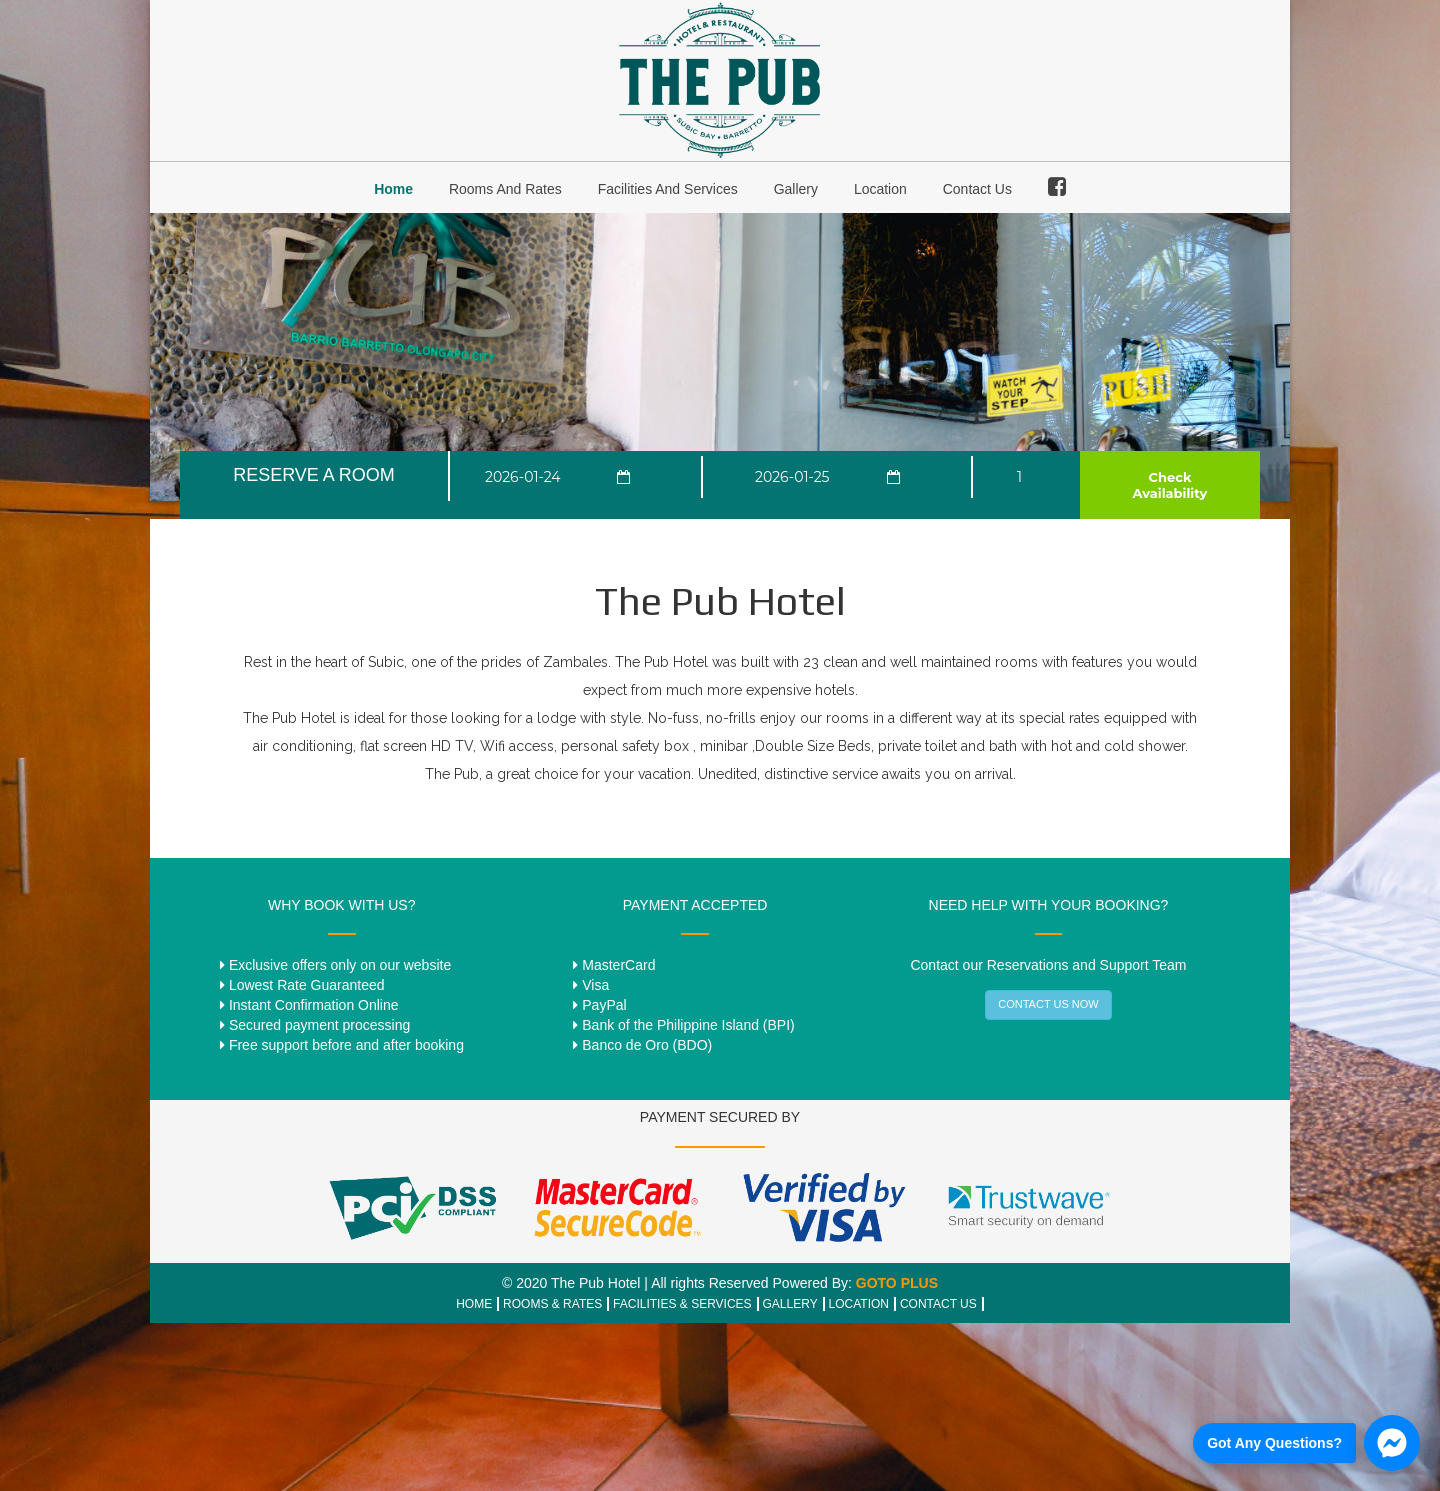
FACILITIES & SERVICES (682, 1304)
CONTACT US (938, 1304)
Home (393, 189)
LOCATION (859, 1304)
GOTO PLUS (897, 1283)
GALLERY (790, 1304)
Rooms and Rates (505, 189)
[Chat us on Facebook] (1306, 1443)
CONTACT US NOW (1048, 1004)
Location (880, 189)
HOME (474, 1304)
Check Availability (1170, 485)
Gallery (796, 189)
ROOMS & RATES (552, 1304)
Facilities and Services (668, 189)
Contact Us (977, 189)
